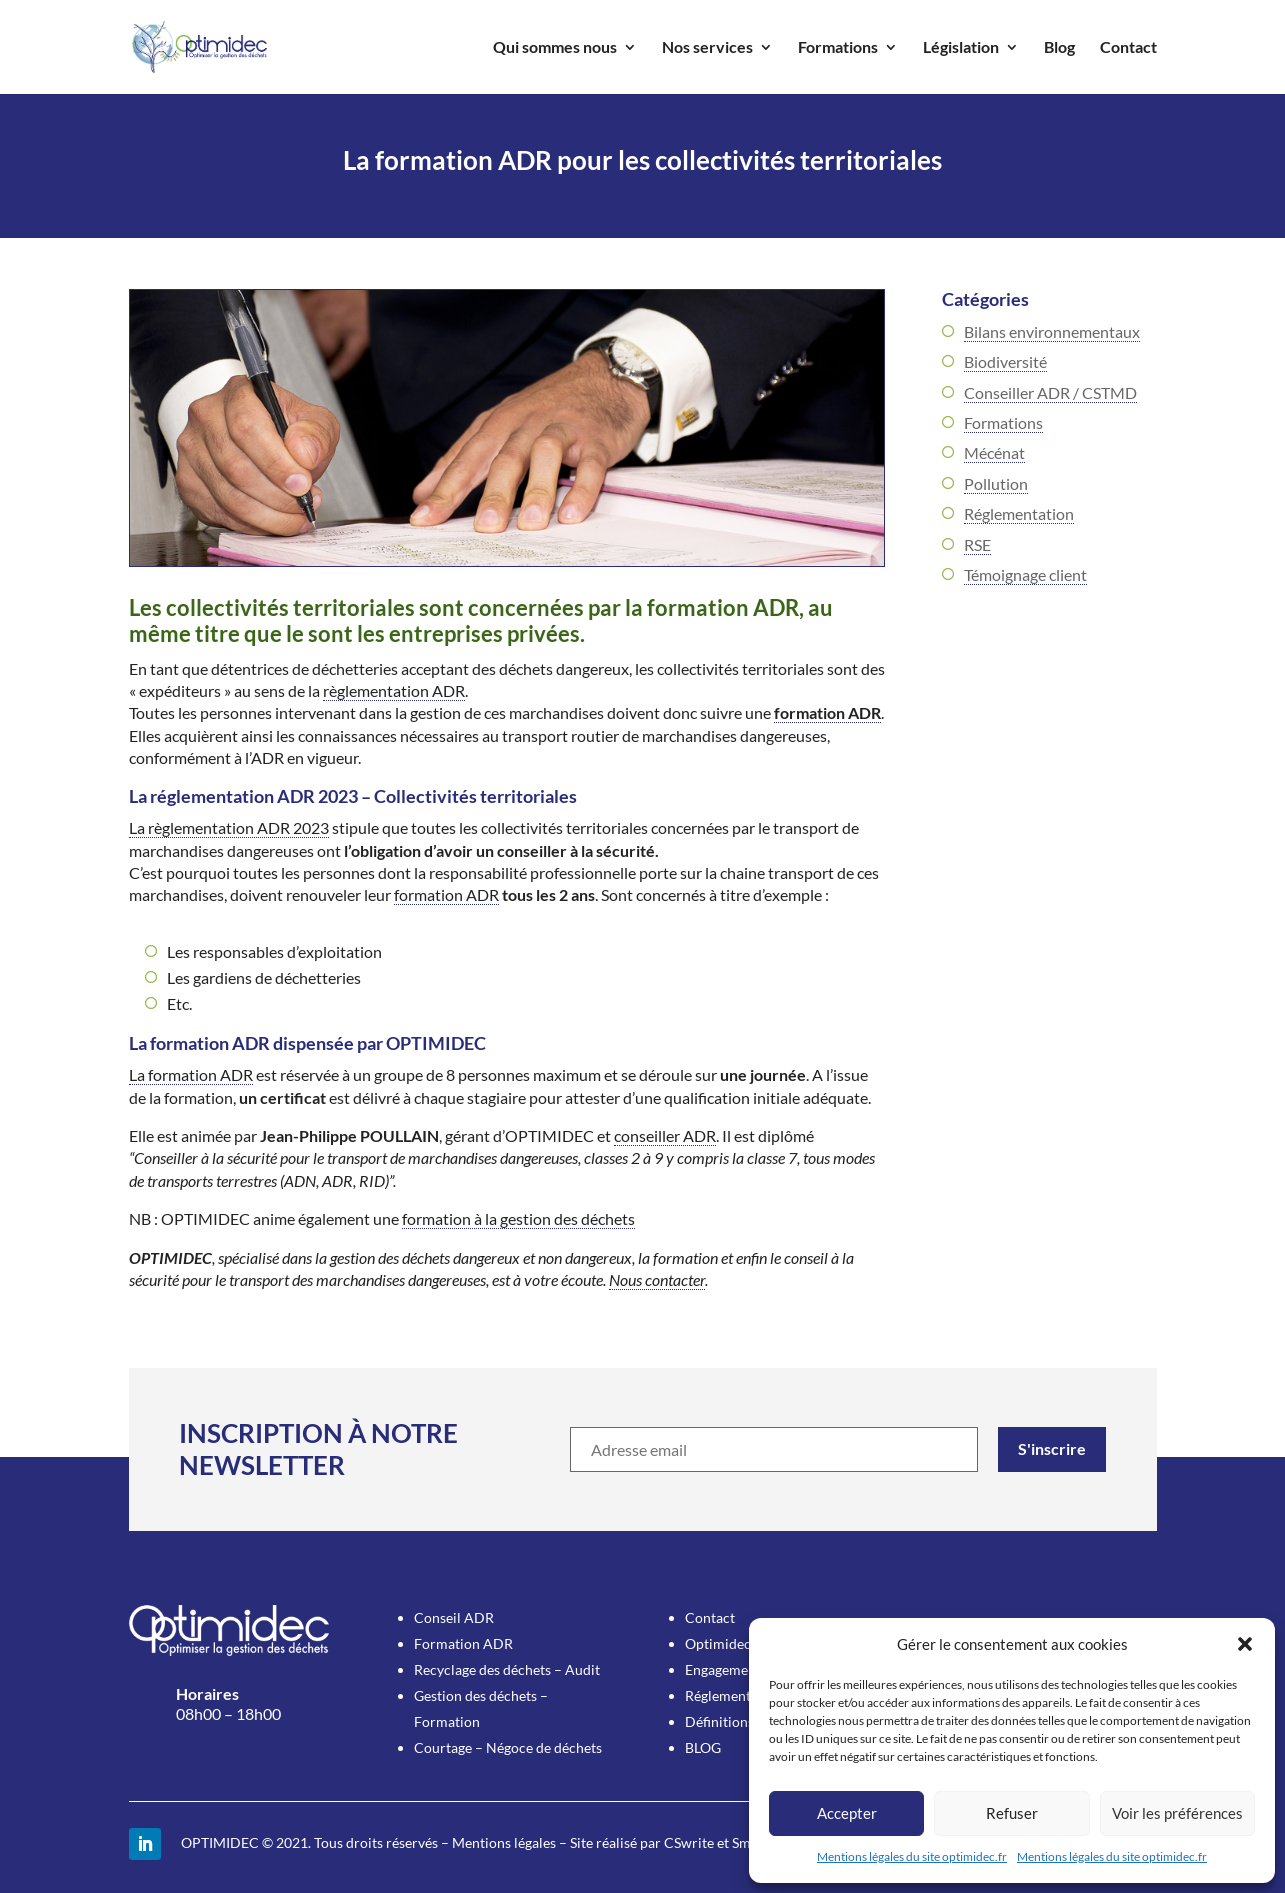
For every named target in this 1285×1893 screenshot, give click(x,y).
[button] (1245, 1644)
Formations (838, 48)
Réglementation (1019, 513)
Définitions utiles (738, 1721)
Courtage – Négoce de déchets (508, 1747)
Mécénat (994, 452)
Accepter (847, 1813)
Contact (1128, 48)
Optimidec (718, 1643)
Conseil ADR (454, 1617)
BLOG (703, 1747)
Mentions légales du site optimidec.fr (912, 1856)
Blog (1059, 48)
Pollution (996, 483)
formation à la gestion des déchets (518, 1218)
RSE (977, 544)
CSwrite (689, 1842)
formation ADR (827, 712)
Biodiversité (1005, 361)
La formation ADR (191, 1074)
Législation (961, 48)
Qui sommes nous (555, 48)
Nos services (707, 48)
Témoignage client (1025, 574)
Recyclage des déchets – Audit (507, 1669)
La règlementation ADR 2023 (229, 827)
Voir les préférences (1177, 1813)
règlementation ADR (394, 690)
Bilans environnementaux (1052, 331)
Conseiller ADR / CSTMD (1050, 392)
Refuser (1012, 1813)
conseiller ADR (665, 1135)
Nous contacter (657, 1279)
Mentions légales (504, 1842)
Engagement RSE (736, 1669)
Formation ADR (463, 1643)
